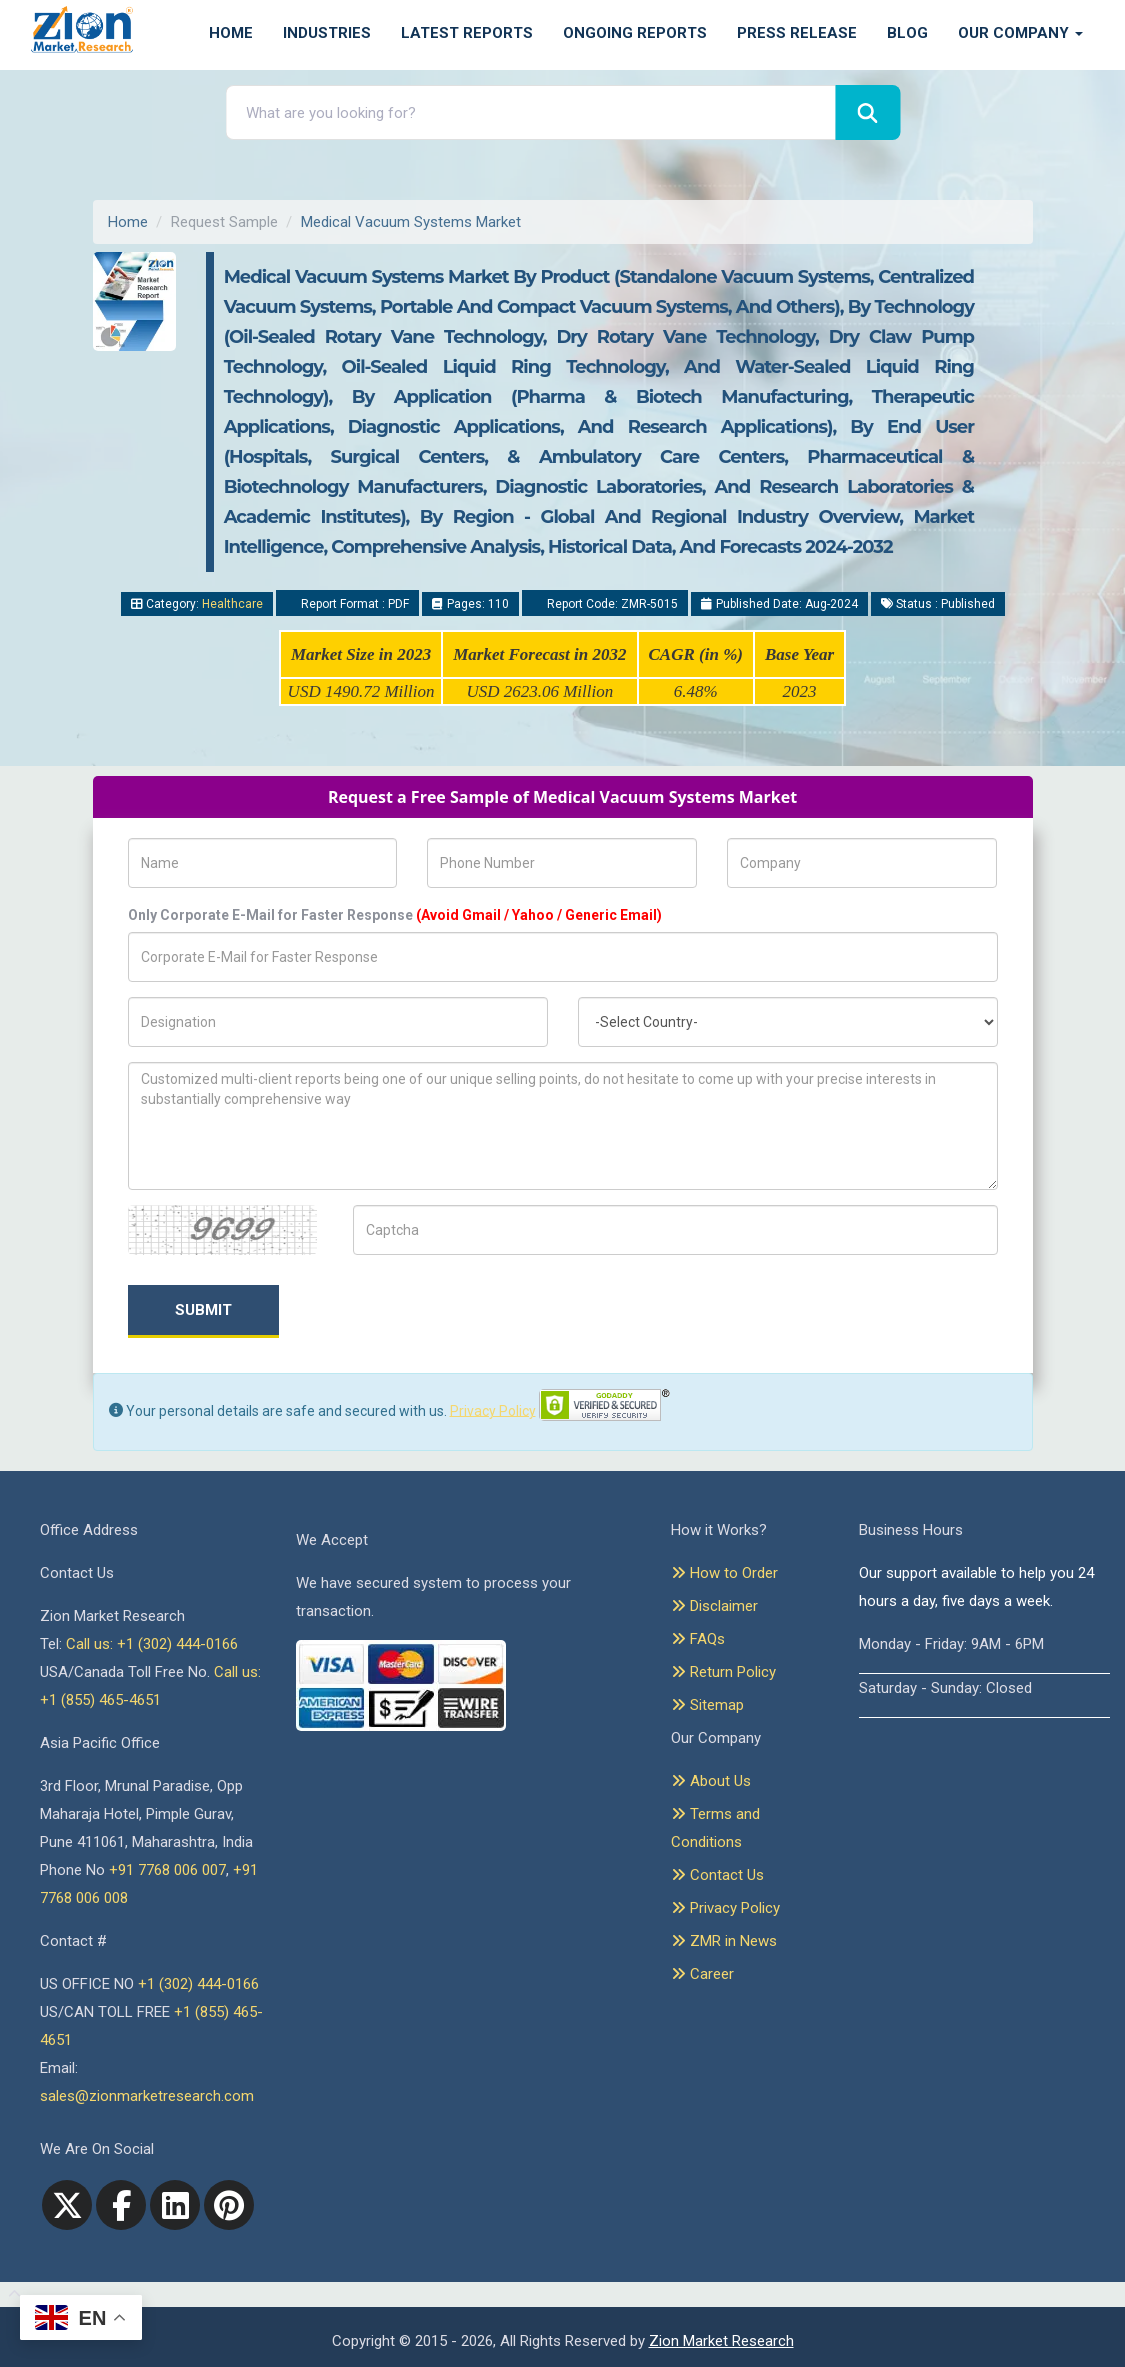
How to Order (724, 1573)
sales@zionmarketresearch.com (147, 2096)
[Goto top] (10, 2295)
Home (231, 33)
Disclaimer (714, 1606)
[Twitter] (67, 2205)
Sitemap (707, 1705)
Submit (203, 1310)
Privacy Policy (493, 1410)
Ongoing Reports (635, 33)
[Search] (867, 112)
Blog (907, 33)
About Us (711, 1781)
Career (702, 1974)
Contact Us (717, 1875)
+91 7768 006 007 (167, 1870)
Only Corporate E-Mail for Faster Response (395, 915)
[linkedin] (175, 2205)
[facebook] (121, 2205)
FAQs (698, 1639)
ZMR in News (724, 1941)
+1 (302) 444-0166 (198, 1984)
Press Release (797, 33)
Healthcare (232, 604)
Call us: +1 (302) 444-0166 (152, 1644)
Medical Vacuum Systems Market (411, 222)
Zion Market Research (721, 2341)
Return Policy (723, 1672)
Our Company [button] (1020, 33)
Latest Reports (467, 33)
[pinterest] (229, 2205)
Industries (327, 33)
